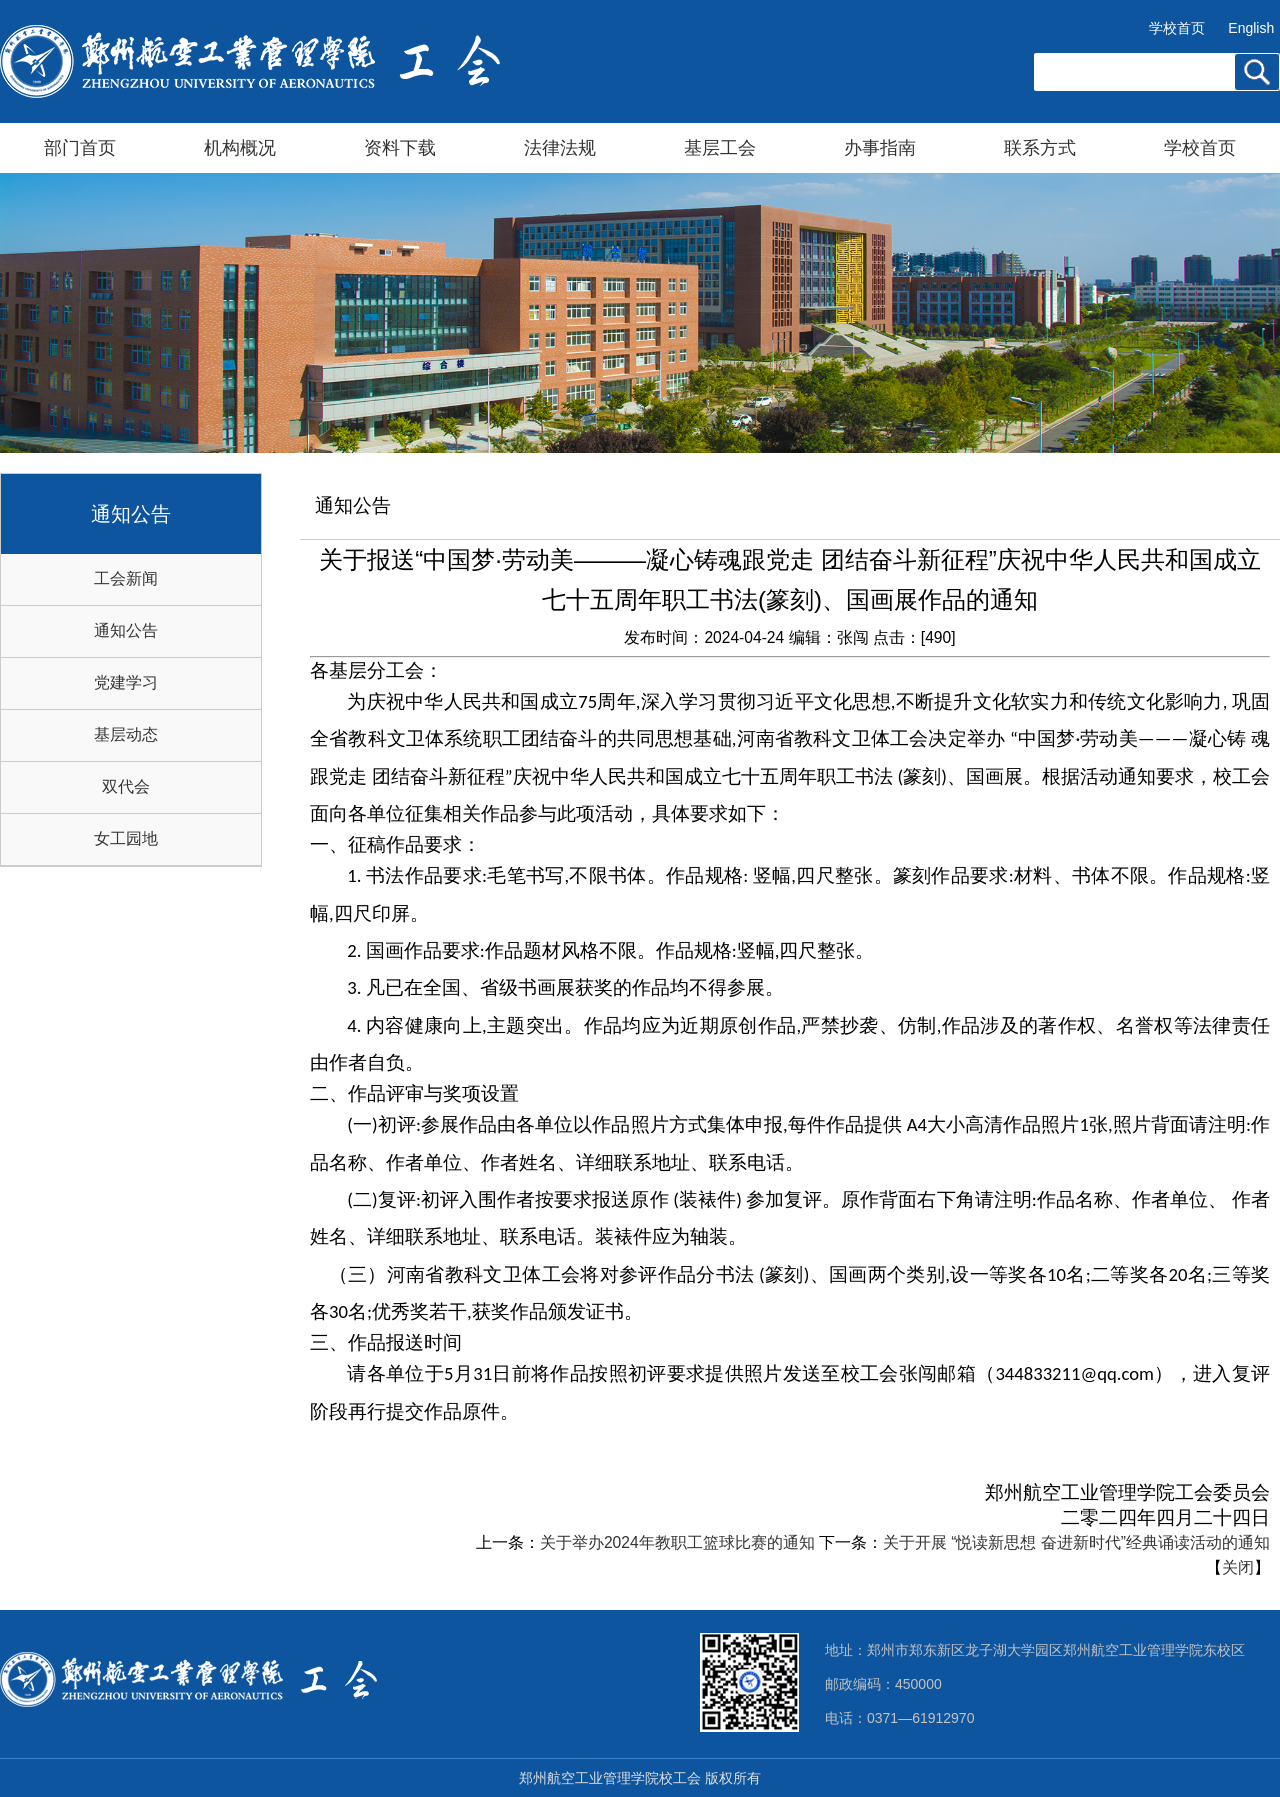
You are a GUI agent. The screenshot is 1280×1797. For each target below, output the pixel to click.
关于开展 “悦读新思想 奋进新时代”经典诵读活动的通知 (1076, 1542)
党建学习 (126, 682)
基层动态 (126, 734)
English (1251, 28)
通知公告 (126, 630)
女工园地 (126, 838)
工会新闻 (126, 578)
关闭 (1238, 1567)
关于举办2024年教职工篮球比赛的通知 (677, 1542)
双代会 (126, 786)
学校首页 (1177, 28)
